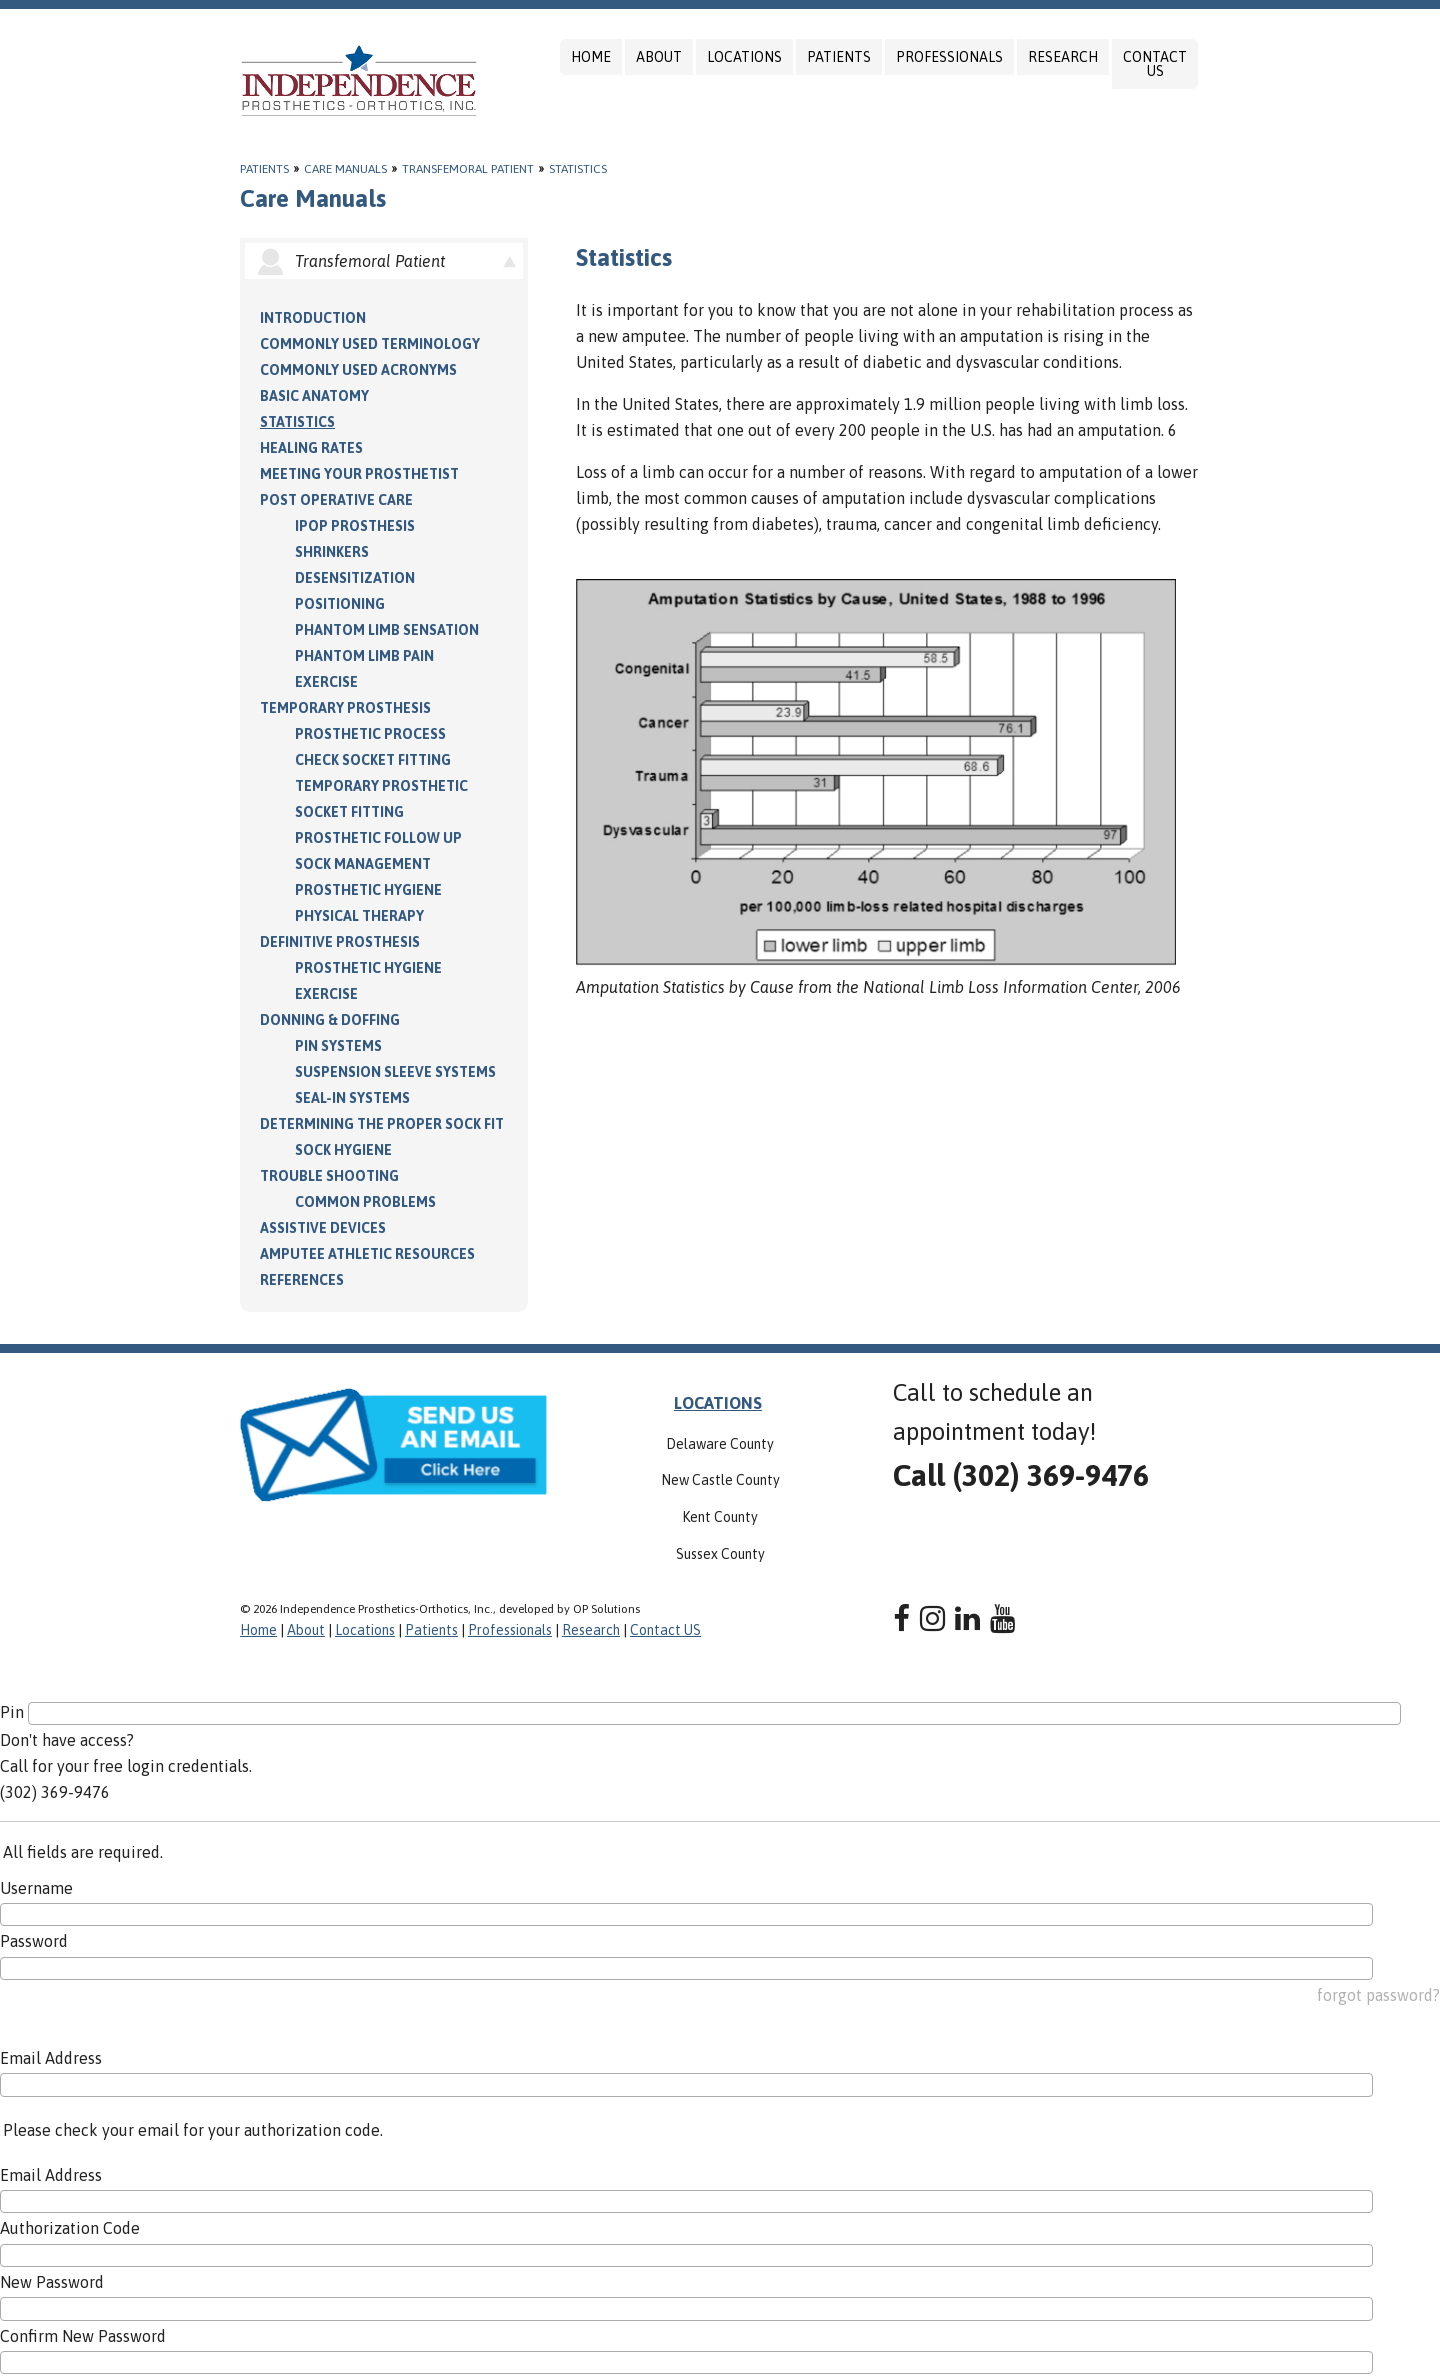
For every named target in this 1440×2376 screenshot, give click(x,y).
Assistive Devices (323, 1228)
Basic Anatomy (314, 396)
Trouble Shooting (329, 1176)
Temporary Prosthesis (345, 708)
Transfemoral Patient (468, 169)
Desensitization (355, 578)
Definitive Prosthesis (340, 942)
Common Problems (365, 1202)
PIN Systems (338, 1046)
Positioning (340, 604)
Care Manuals (345, 169)
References (302, 1280)
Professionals (949, 57)
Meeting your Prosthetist (359, 474)
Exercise (326, 682)
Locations (744, 57)
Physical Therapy (359, 916)
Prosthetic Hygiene (368, 890)
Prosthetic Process (370, 734)
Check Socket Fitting (373, 760)
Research (1063, 57)
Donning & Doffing (330, 1020)
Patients (839, 57)
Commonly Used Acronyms (358, 370)
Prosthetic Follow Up (378, 838)
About (659, 57)
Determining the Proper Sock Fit (382, 1124)
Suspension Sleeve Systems (395, 1072)
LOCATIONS (718, 1403)
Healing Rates (311, 448)
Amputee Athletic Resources (367, 1254)
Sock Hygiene (343, 1150)
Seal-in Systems (352, 1098)
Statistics (578, 169)
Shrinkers (332, 552)
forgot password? (1378, 1995)
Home (591, 57)
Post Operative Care (336, 500)
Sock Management (363, 864)
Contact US (1155, 64)
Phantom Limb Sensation (387, 630)
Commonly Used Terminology (370, 344)
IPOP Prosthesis (355, 526)
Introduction (313, 318)
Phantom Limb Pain (364, 656)
